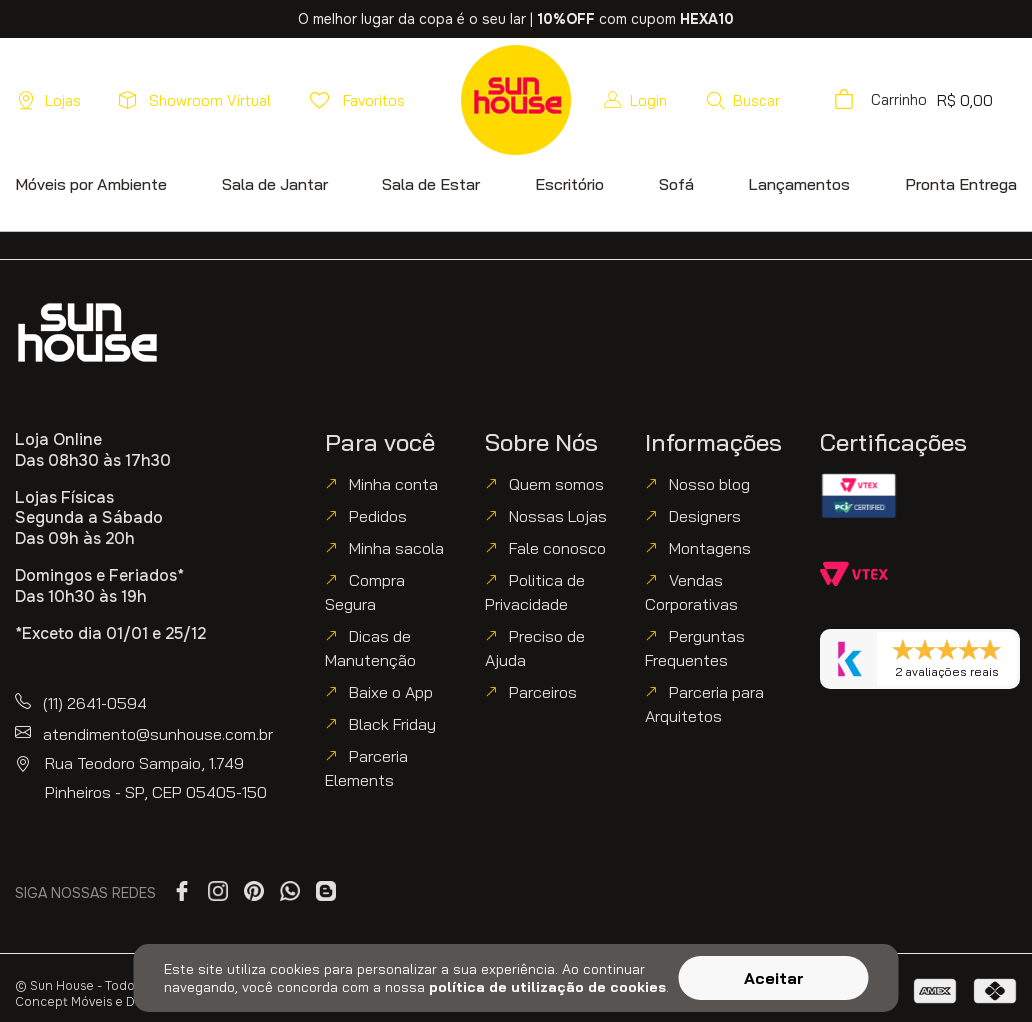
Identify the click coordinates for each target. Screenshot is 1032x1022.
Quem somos (556, 484)
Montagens (710, 548)
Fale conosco (557, 548)
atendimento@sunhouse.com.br (158, 734)
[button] (742, 100)
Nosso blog (709, 484)
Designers (705, 516)
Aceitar (774, 978)
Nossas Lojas (558, 516)
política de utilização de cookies (547, 987)
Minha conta (393, 484)
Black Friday (392, 724)
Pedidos (378, 516)
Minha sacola (396, 548)
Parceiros (543, 692)
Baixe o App (391, 692)
